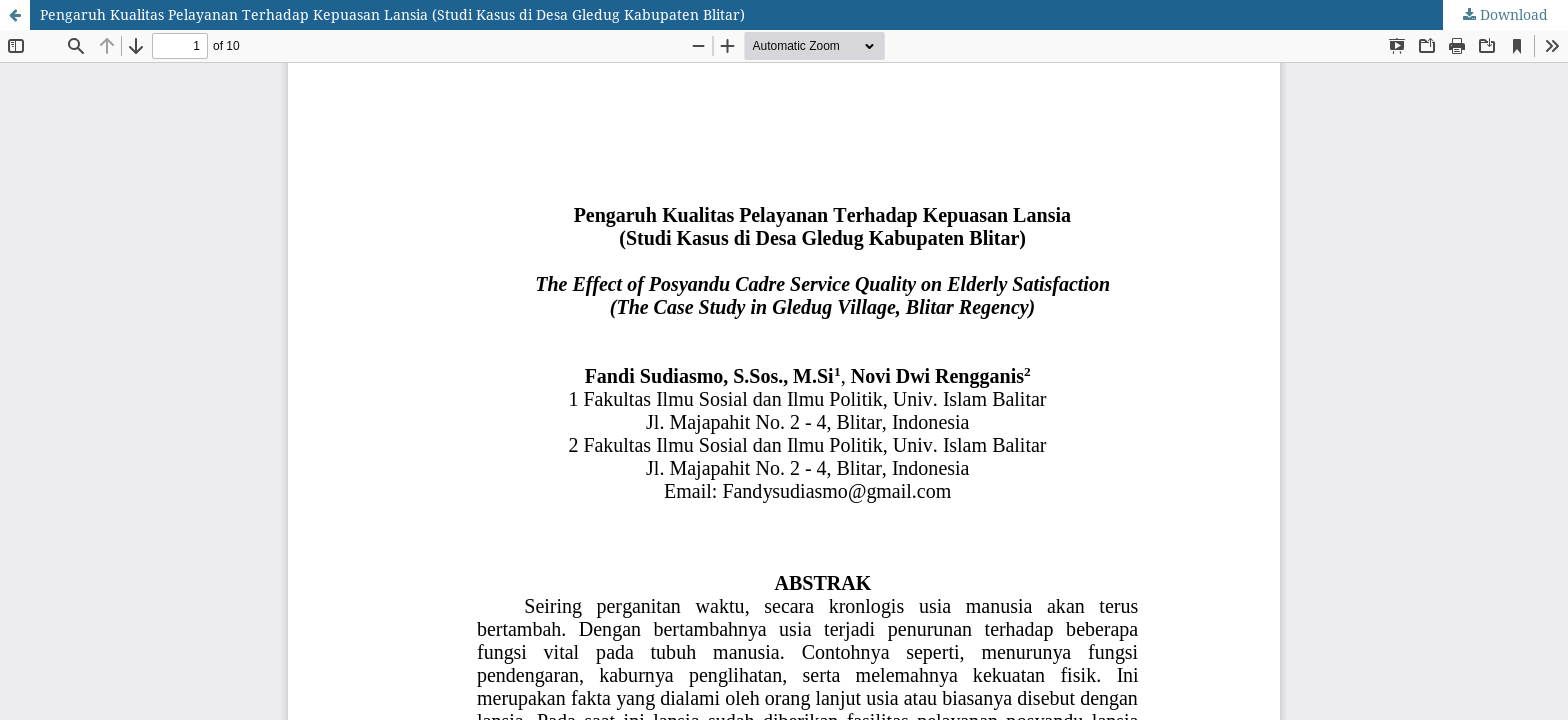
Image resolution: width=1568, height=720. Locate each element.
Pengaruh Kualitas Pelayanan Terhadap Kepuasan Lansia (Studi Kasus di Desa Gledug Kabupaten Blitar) (392, 14)
